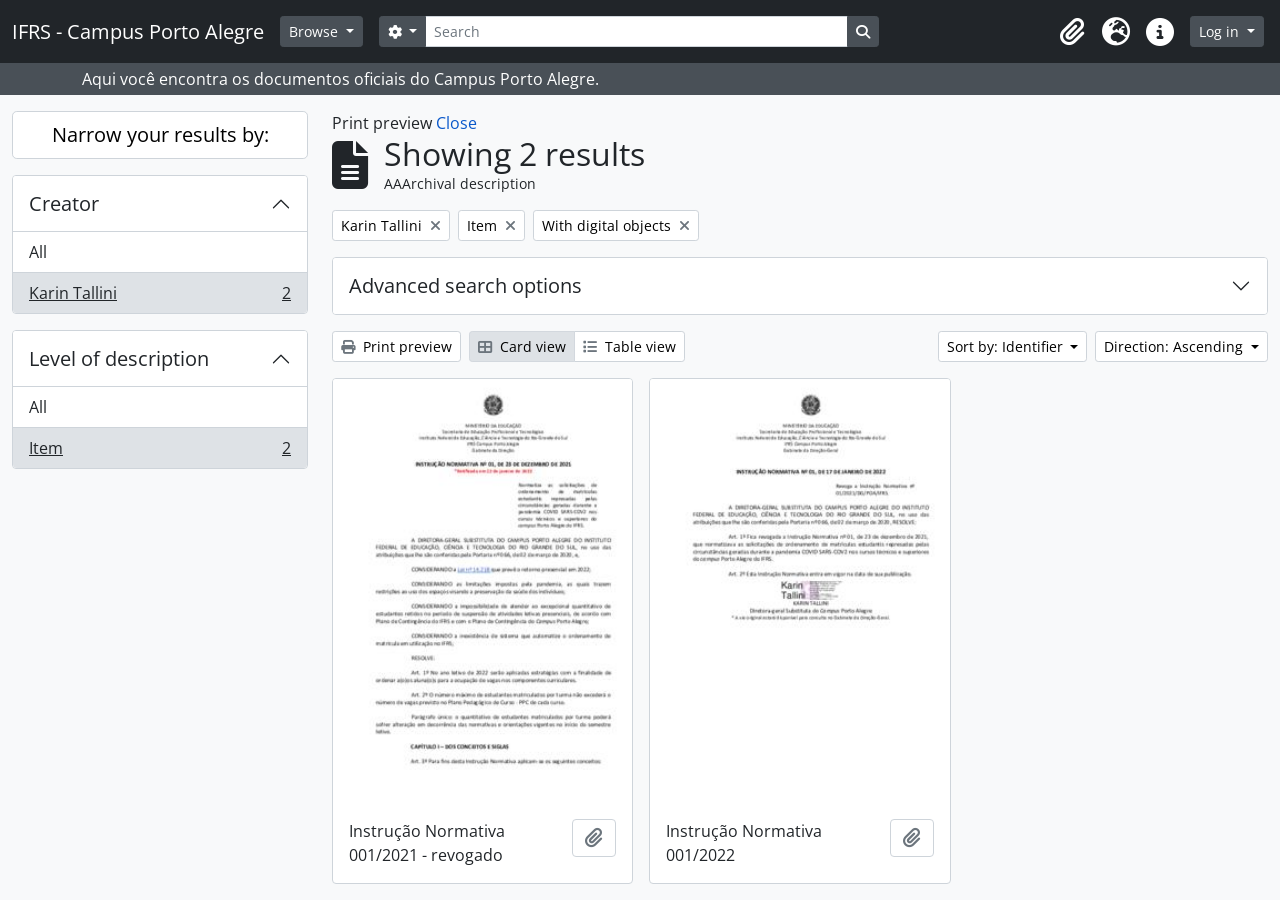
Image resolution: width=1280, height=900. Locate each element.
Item (159, 452)
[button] (1072, 32)
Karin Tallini (159, 297)
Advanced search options (465, 285)
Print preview (396, 346)
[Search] (636, 31)
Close (456, 123)
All (38, 252)
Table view (629, 346)
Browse (315, 31)
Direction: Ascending (1175, 346)
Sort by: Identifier (1007, 346)
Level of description (119, 358)
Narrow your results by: (160, 134)
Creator (64, 203)
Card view (522, 346)
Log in (1221, 31)
